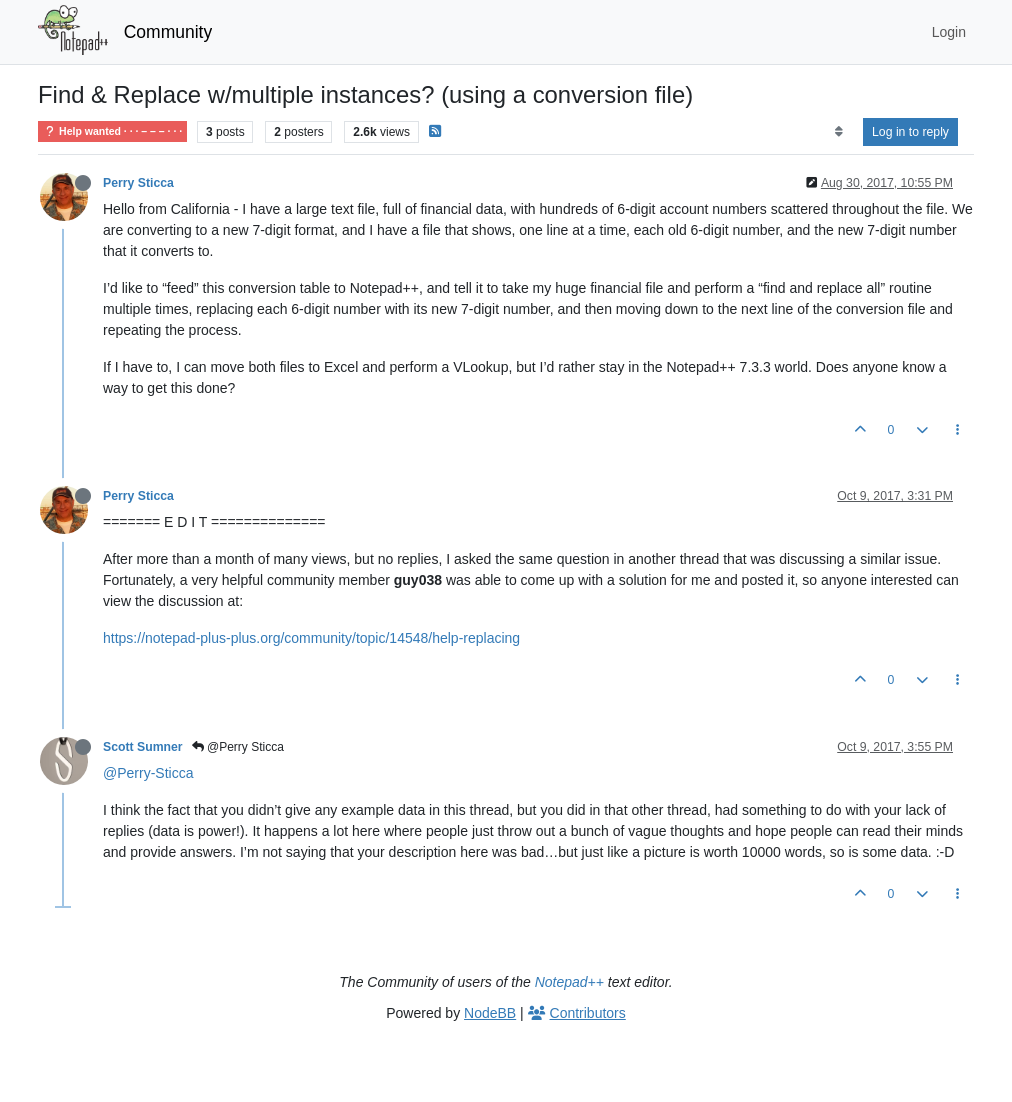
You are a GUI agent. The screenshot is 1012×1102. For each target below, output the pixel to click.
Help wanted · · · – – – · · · (112, 131)
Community (168, 32)
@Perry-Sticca (148, 773)
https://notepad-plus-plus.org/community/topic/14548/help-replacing (311, 638)
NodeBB (490, 1013)
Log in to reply (910, 132)
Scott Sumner (143, 747)
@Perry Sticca (238, 747)
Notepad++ (569, 982)
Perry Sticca (138, 183)
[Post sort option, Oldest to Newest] (838, 132)
